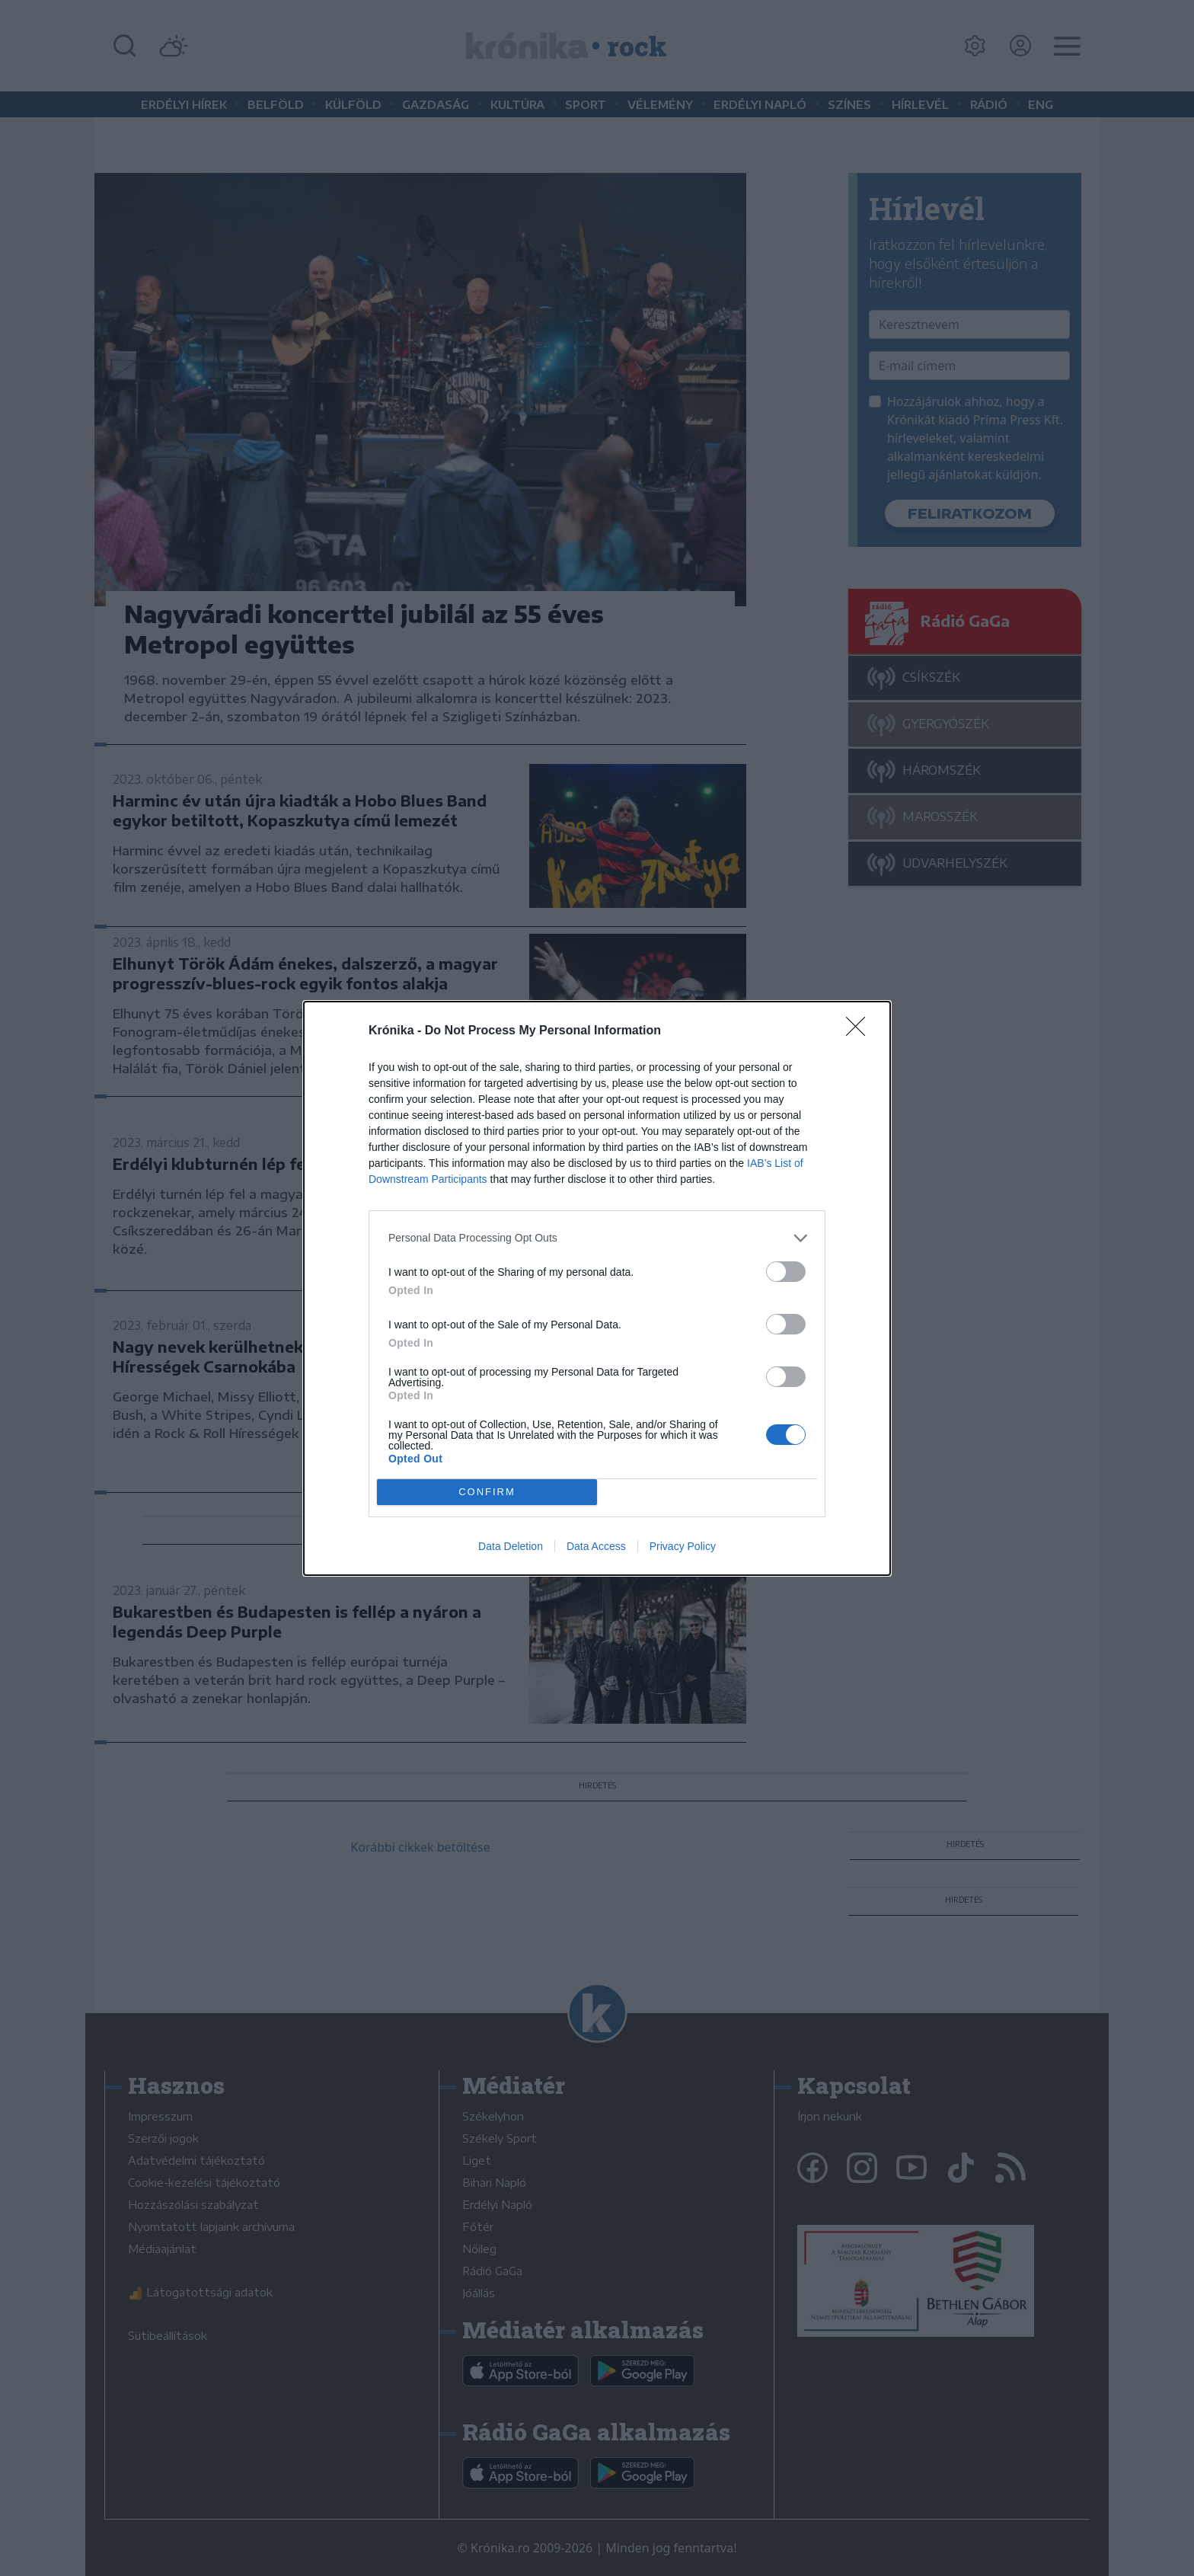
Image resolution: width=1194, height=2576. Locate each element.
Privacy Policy (683, 1546)
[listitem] (597, 1238)
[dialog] (597, 1288)
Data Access (596, 1546)
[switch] (786, 1271)
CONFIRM (487, 1491)
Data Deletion (510, 1546)
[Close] (860, 1031)
